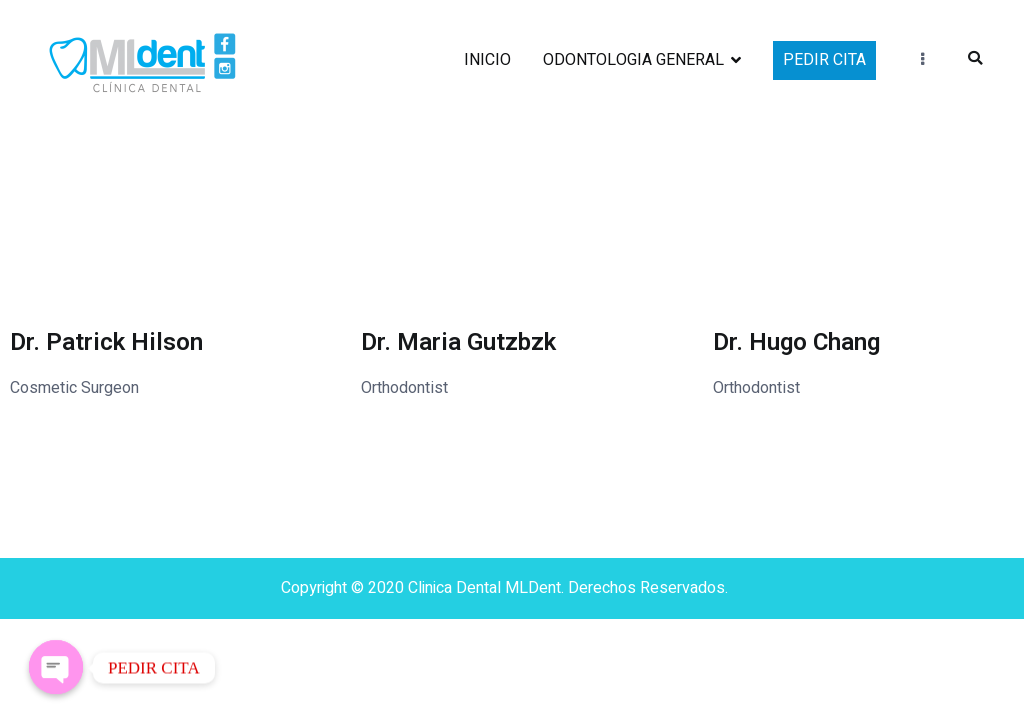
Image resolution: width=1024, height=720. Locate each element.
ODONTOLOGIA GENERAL (633, 60)
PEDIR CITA (824, 60)
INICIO (487, 60)
